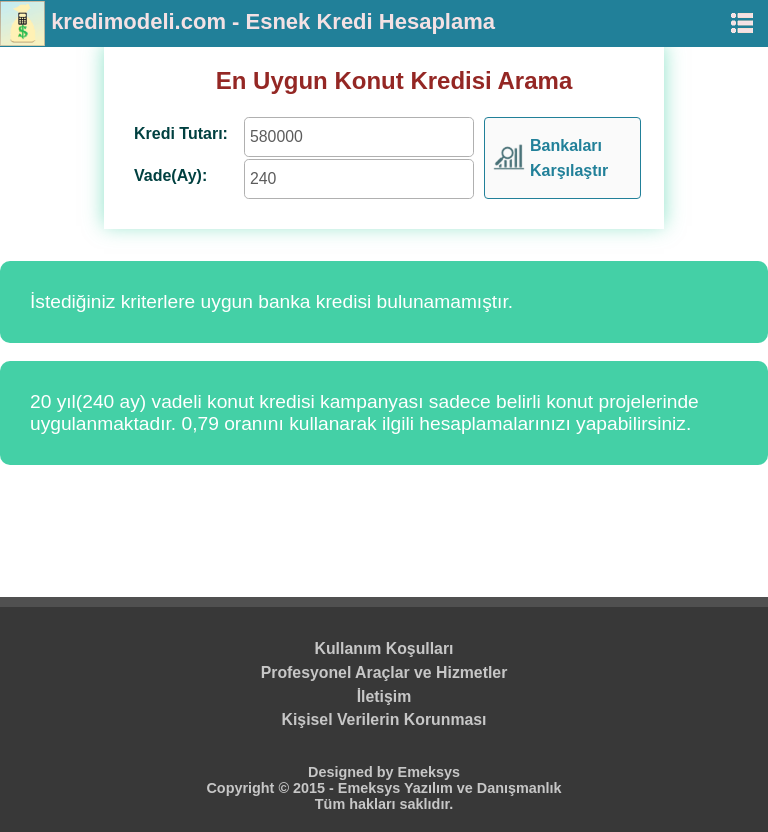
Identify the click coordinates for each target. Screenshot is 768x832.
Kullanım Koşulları (384, 648)
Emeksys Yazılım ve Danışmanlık (450, 788)
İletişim (384, 696)
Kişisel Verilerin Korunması (384, 719)
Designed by (353, 772)
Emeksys (429, 772)
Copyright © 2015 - (271, 788)
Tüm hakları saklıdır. (384, 804)
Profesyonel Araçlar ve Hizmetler (384, 672)
